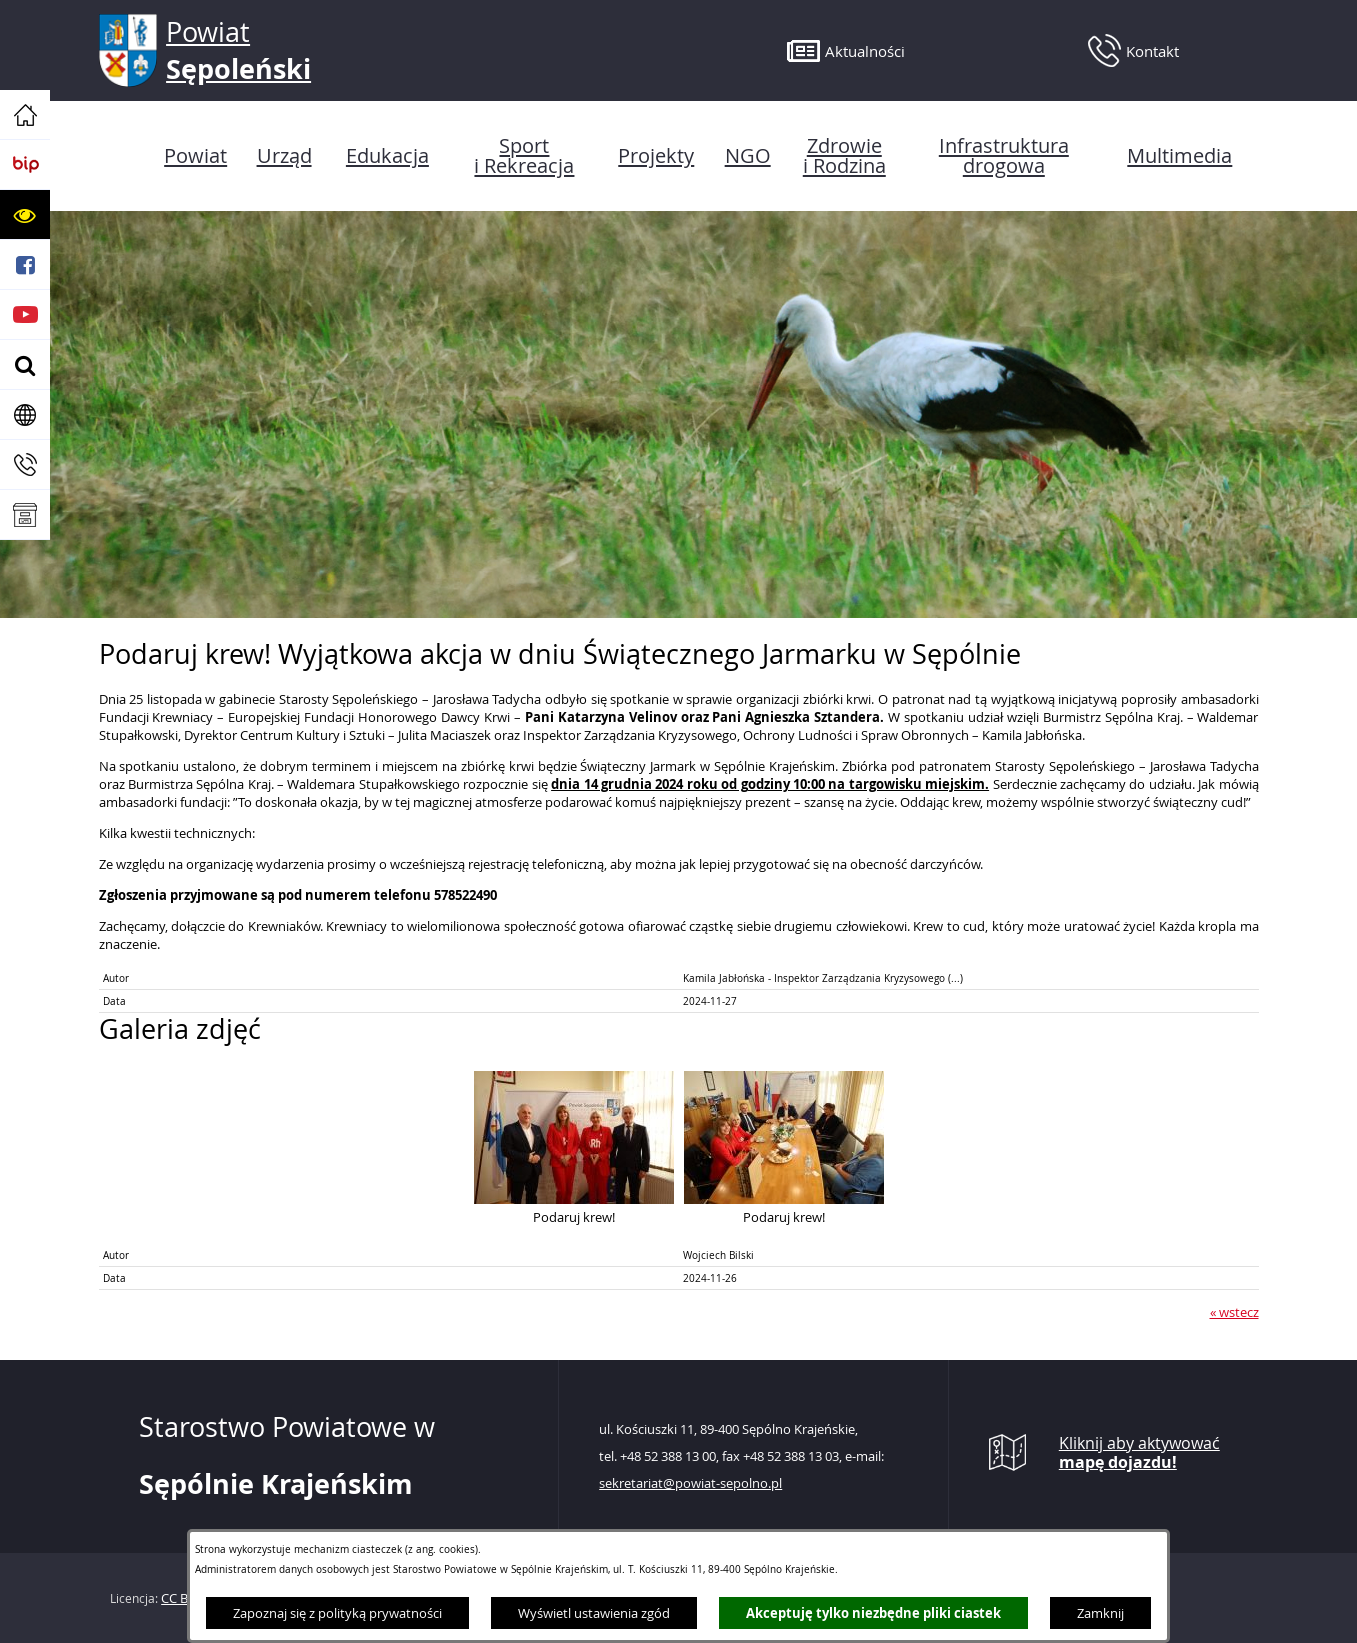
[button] (25, 215)
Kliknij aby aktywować (1139, 1453)
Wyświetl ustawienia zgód (594, 1613)
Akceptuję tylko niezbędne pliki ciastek (873, 1613)
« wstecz (1234, 1312)
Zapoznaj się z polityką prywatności (337, 1613)
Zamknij (1100, 1613)
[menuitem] (196, 156)
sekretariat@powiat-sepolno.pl (690, 1484)
